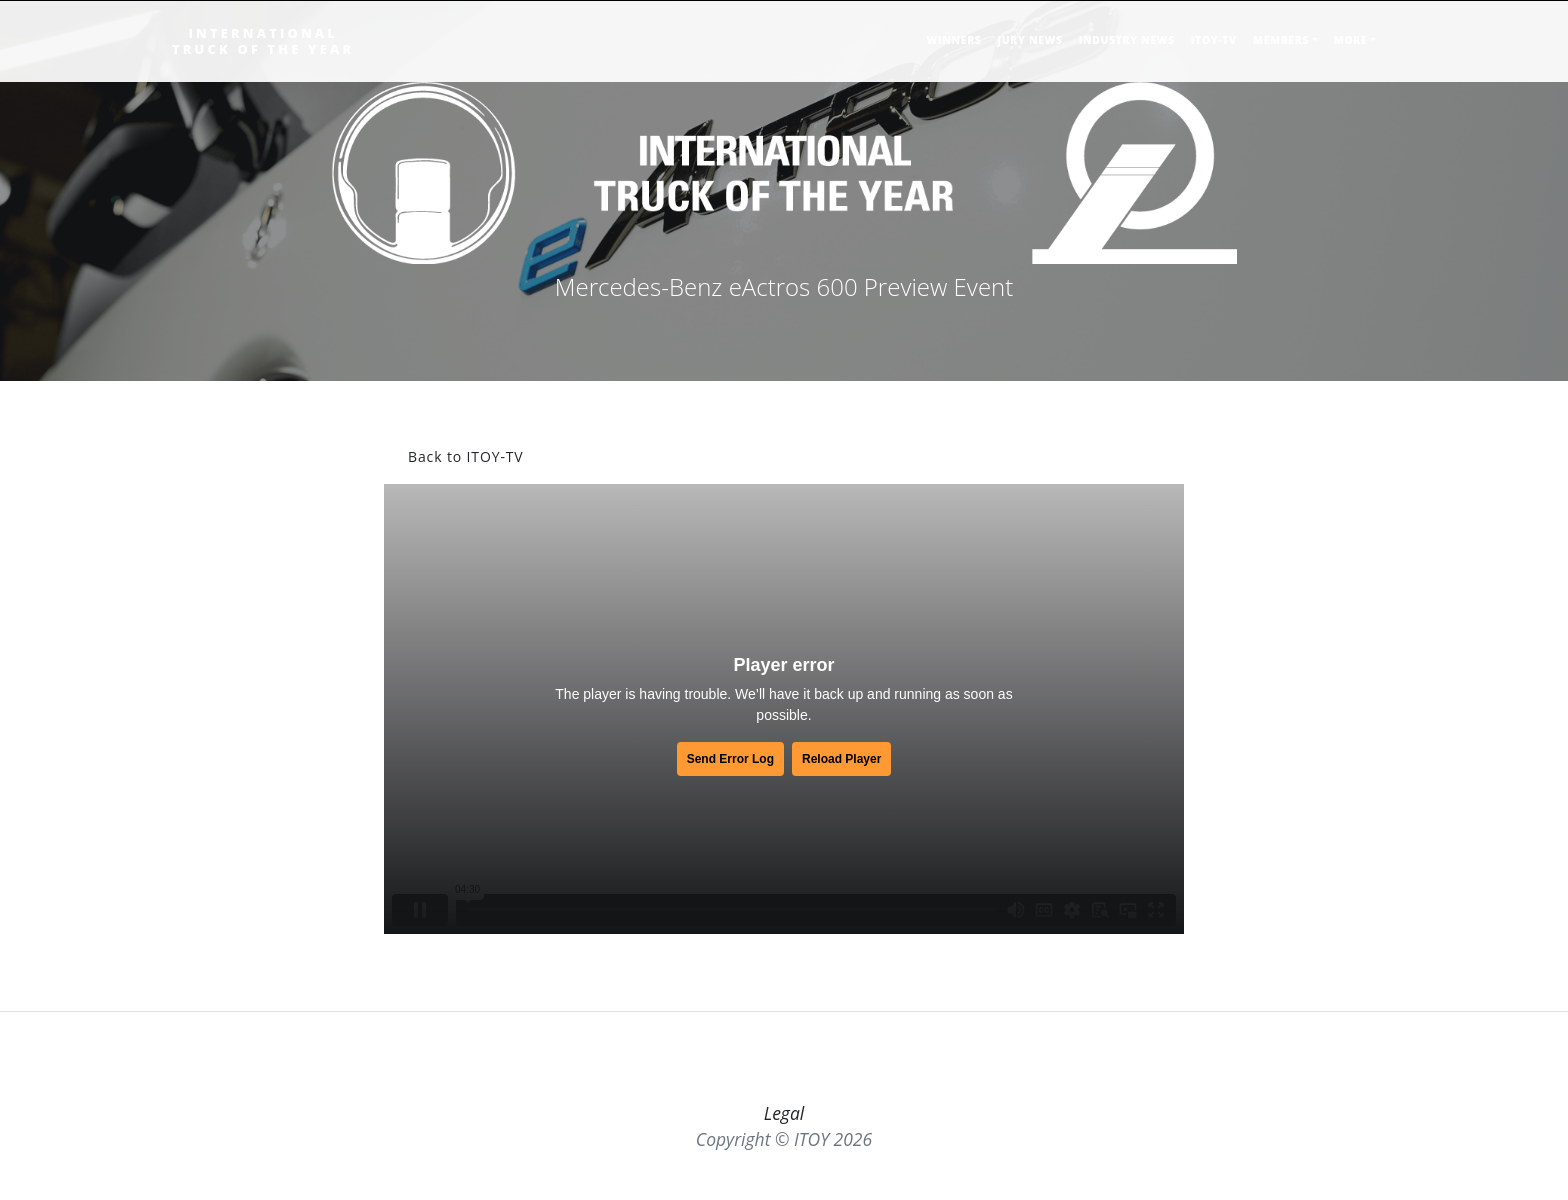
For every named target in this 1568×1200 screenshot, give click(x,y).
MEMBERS (1281, 40)
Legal (784, 1113)
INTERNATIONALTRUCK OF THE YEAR (263, 41)
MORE (1351, 40)
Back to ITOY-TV (466, 456)
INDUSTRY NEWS (1127, 40)
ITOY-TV (1214, 40)
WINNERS (953, 40)
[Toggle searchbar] (1390, 48)
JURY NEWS (1030, 40)
